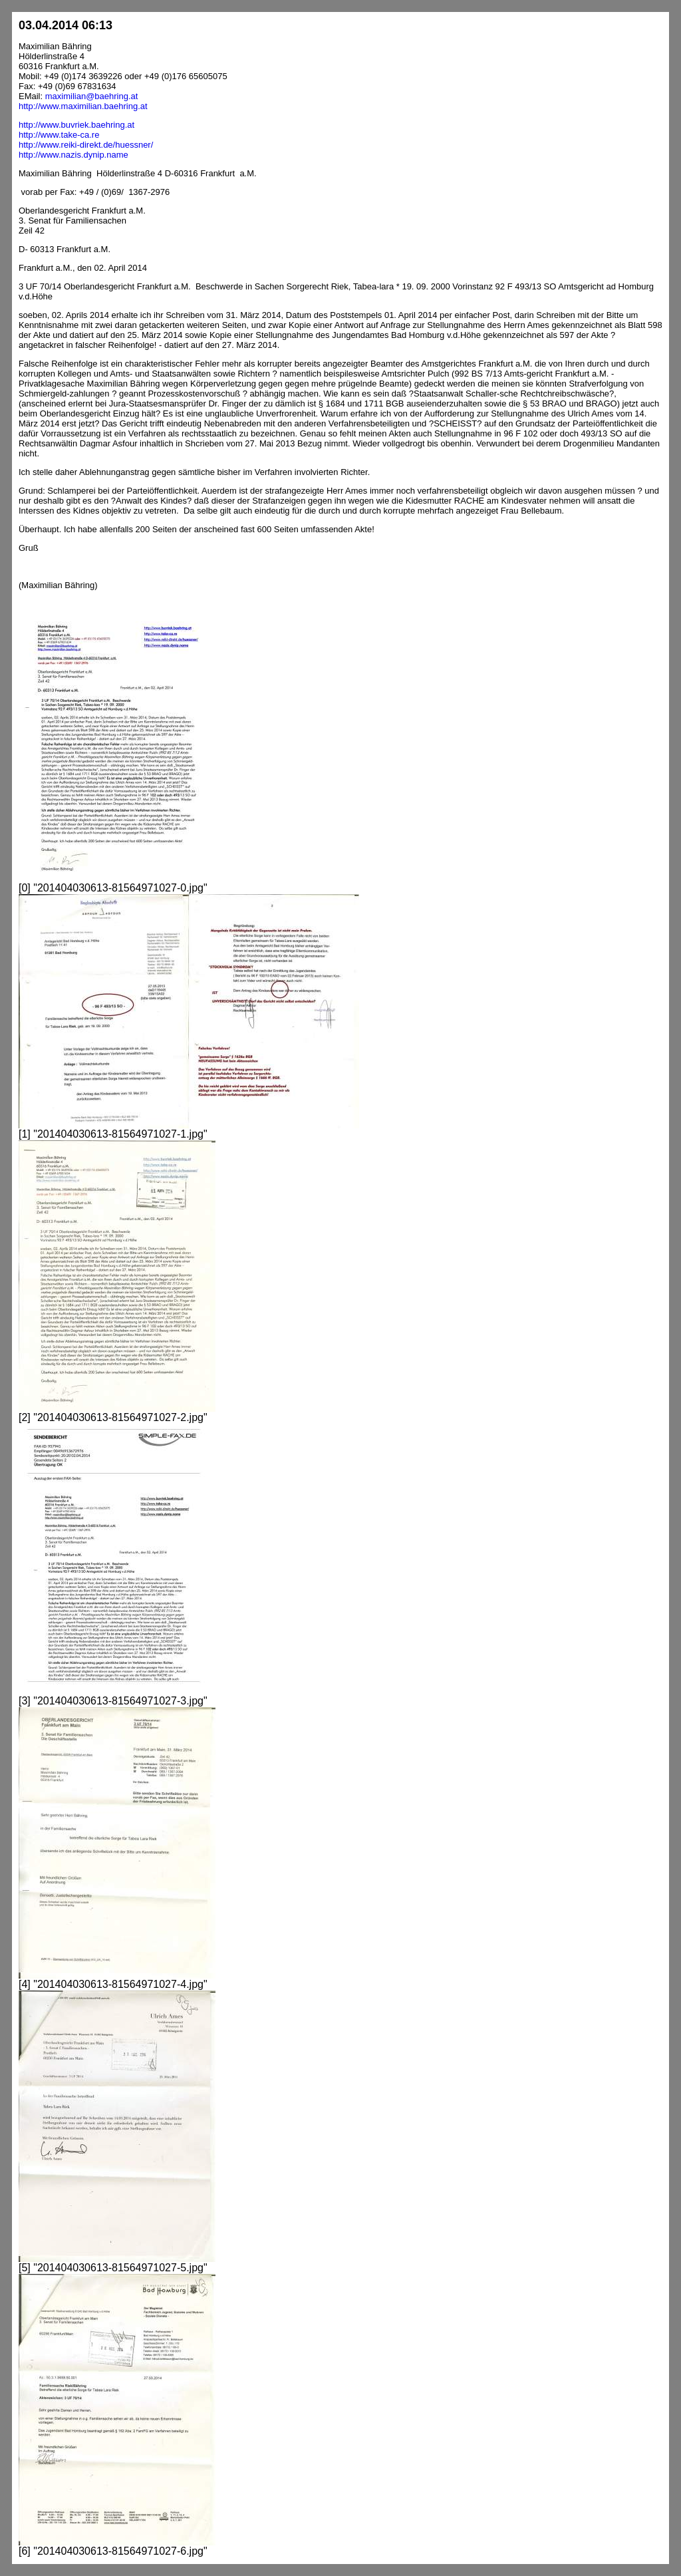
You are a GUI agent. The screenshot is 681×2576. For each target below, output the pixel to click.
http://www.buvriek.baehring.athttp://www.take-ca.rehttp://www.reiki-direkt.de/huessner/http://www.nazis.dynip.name (86, 140)
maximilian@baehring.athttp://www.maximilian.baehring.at (83, 101)
